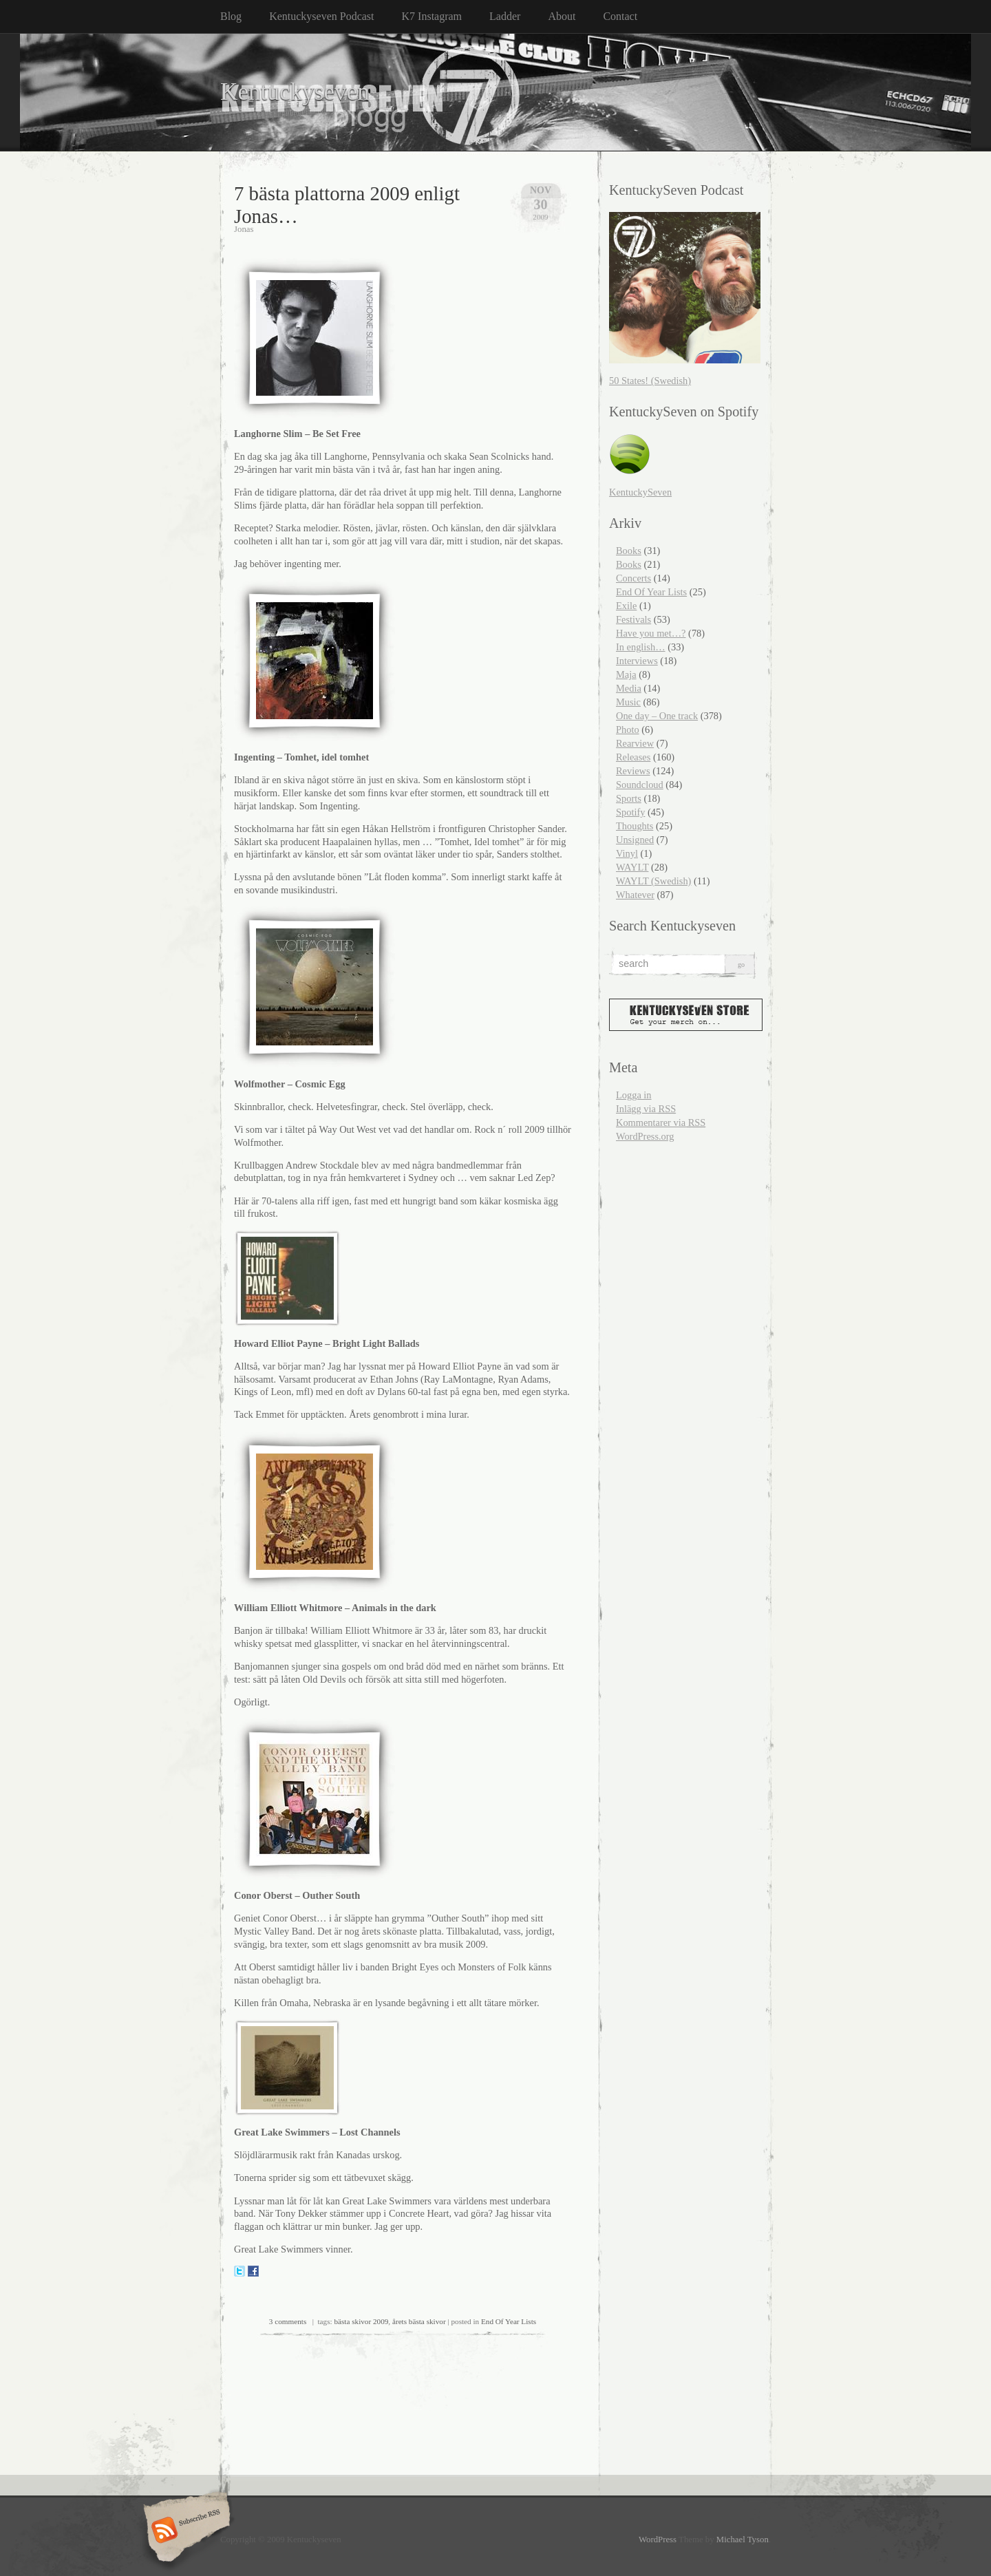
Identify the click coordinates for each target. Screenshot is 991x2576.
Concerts (633, 578)
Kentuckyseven (295, 91)
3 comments (287, 2321)
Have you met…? (651, 633)
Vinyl (627, 853)
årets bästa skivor (419, 2321)
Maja (626, 674)
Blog (231, 16)
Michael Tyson (742, 2539)
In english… (640, 646)
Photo (627, 729)
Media (628, 688)
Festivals (633, 619)
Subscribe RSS (185, 2531)
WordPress (657, 2539)
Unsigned (635, 839)
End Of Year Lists (508, 2321)
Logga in (634, 1094)
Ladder (504, 16)
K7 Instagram (432, 16)
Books (628, 550)
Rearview (635, 743)
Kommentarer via (660, 1122)
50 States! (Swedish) (650, 380)
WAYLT (632, 867)
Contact (620, 16)
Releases (633, 757)
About (561, 16)
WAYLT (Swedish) (653, 880)
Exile (626, 605)
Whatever (635, 894)
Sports (628, 798)
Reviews (633, 770)
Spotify (630, 812)
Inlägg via (646, 1108)
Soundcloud (639, 784)
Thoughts (634, 825)
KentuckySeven (640, 492)
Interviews (637, 660)
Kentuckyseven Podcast (321, 16)
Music (628, 701)
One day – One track (657, 715)
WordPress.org (645, 1136)
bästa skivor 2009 (361, 2321)
